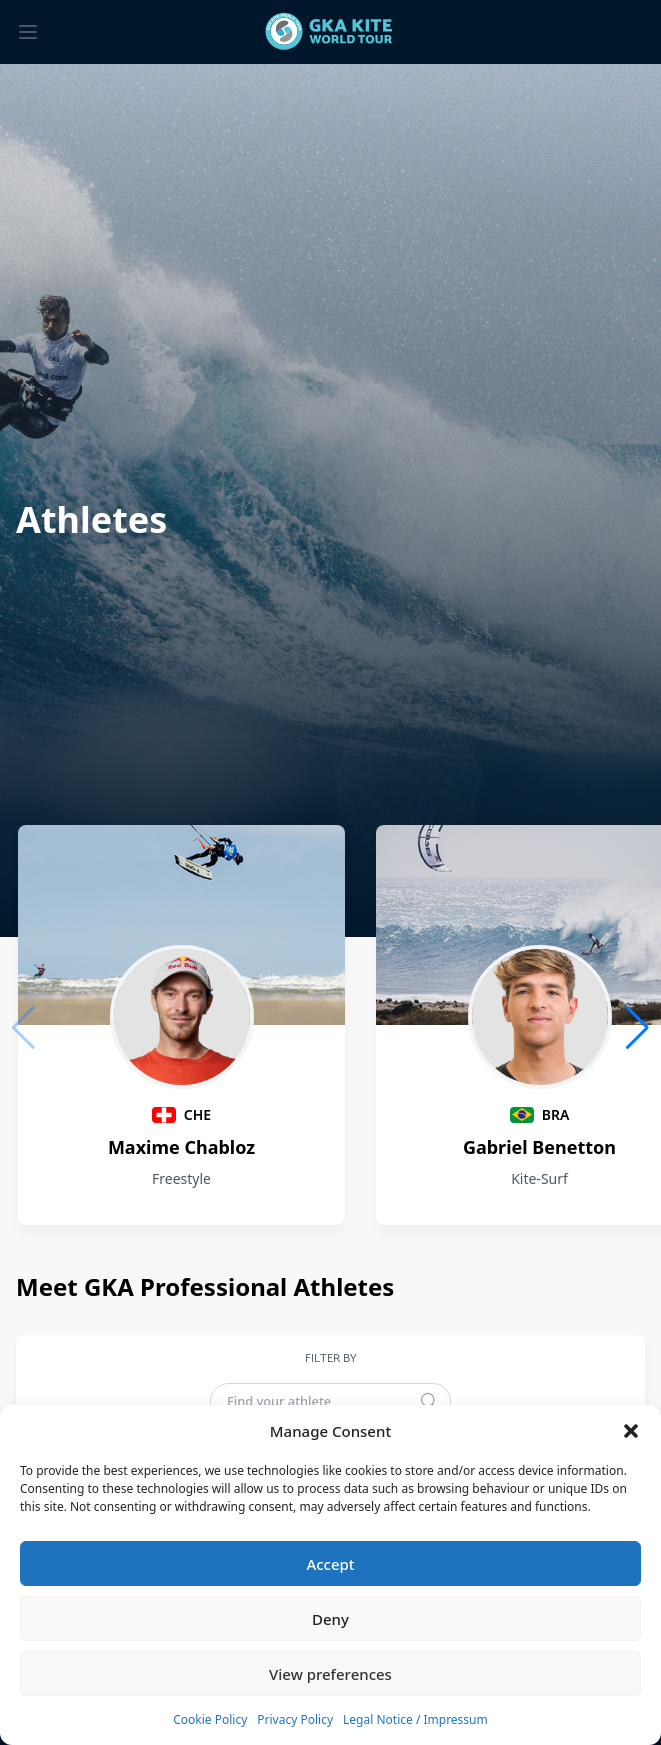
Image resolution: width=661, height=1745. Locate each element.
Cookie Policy (210, 1719)
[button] (631, 1431)
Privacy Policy (295, 1719)
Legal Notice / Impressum (415, 1719)
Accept (330, 1564)
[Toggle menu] (28, 32)
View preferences (330, 1674)
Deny (330, 1619)
